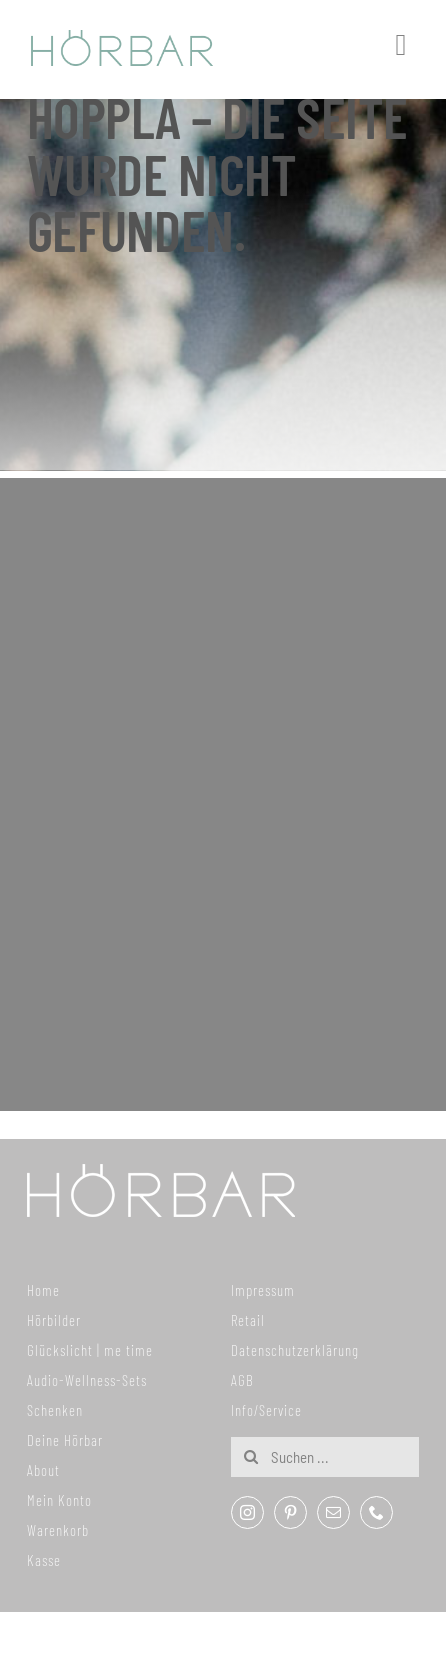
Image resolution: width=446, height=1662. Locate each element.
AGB (242, 1380)
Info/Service (266, 1410)
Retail (248, 1320)
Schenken (55, 1410)
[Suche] (251, 1457)
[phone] (376, 1512)
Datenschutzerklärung (295, 1350)
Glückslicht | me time (90, 1350)
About (43, 1470)
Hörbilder (54, 1320)
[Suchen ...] (325, 1457)
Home (43, 1290)
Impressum (263, 1290)
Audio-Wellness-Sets (87, 1380)
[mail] (333, 1512)
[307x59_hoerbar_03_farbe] (122, 39)
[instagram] (247, 1512)
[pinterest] (290, 1512)
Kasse (44, 1560)
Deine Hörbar (65, 1440)
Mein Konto (59, 1500)
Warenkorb (58, 1530)
